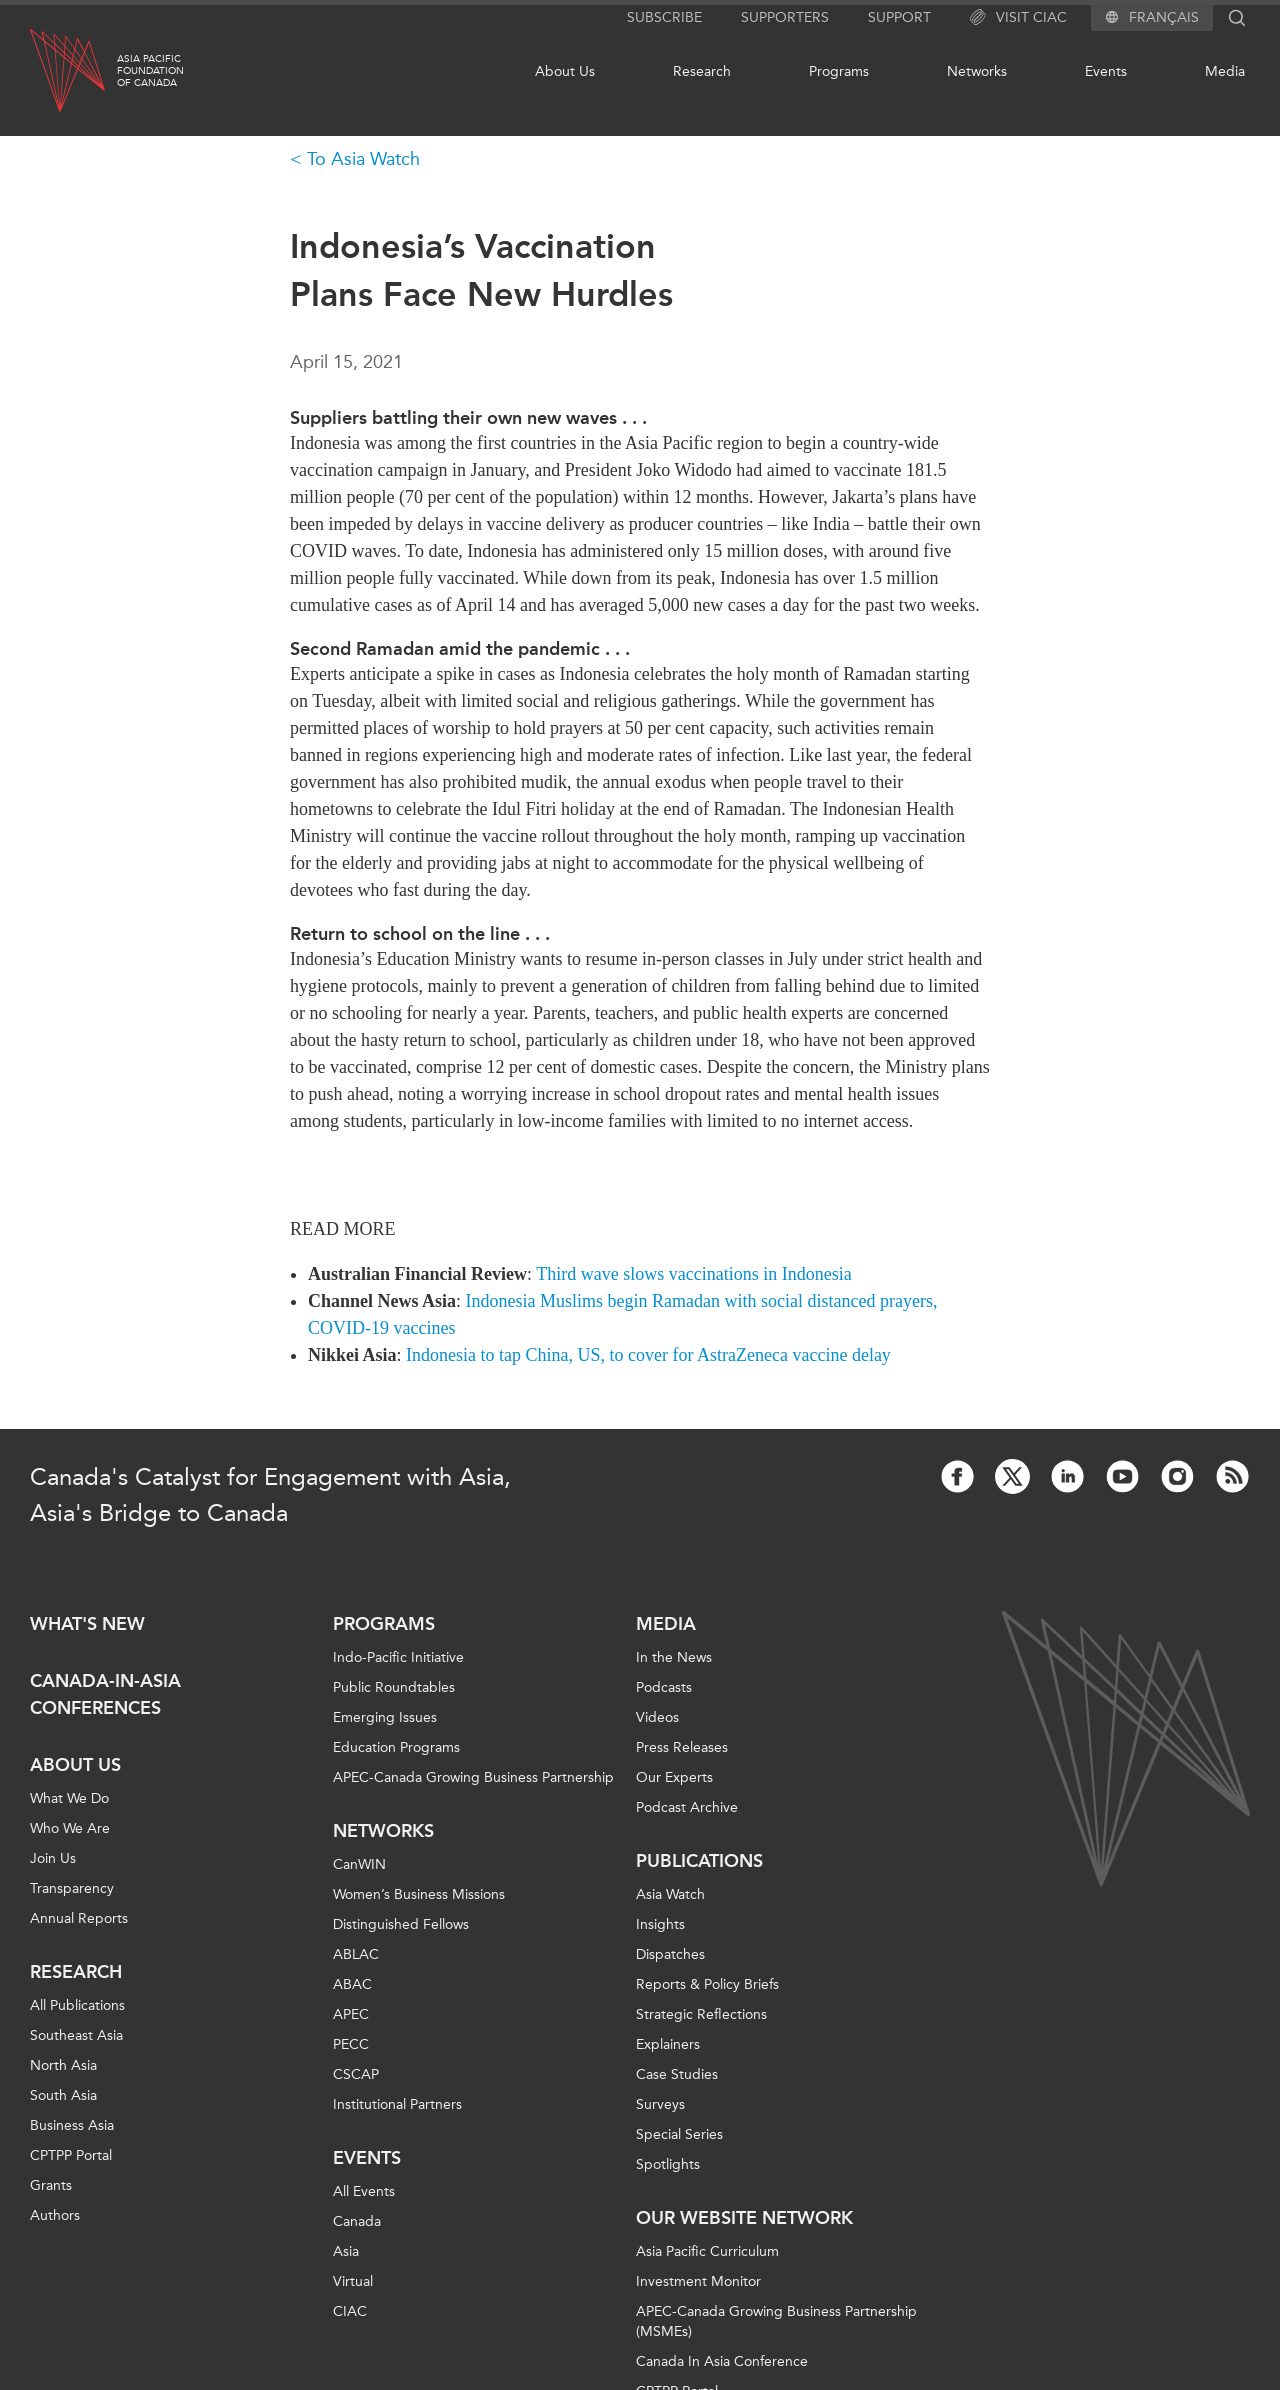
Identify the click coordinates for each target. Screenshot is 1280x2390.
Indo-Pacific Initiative (398, 1657)
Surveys (660, 2104)
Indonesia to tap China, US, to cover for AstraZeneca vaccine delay (648, 1355)
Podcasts (664, 1687)
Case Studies (677, 2074)
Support (899, 17)
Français (1164, 18)
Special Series (679, 2134)
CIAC (350, 2311)
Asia (346, 2251)
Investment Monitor (698, 2281)
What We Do (69, 1798)
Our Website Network (744, 2218)
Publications (699, 1861)
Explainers (668, 2044)
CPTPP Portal (71, 2155)
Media (1225, 71)
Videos (657, 1717)
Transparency (72, 1888)
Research (702, 71)
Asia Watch (670, 1894)
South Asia (63, 2095)
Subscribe (664, 17)
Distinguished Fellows (401, 1924)
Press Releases (682, 1747)
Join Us (53, 1858)
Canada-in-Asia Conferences (105, 1694)
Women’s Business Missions (419, 1894)
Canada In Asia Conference (722, 2361)
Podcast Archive (687, 1807)
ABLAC (356, 1954)
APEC (351, 2014)
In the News (674, 1657)
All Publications (77, 2005)
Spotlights (668, 2164)
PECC (351, 2044)
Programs (839, 71)
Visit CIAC (1018, 18)
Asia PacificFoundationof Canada (150, 71)
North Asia (63, 2065)
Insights (660, 1924)
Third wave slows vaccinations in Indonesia (693, 1274)
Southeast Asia (76, 2035)
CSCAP (356, 2074)
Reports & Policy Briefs (707, 1984)
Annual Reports (79, 1918)
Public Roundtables (394, 1687)
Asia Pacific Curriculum (707, 2251)
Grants (51, 2185)
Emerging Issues (385, 1717)
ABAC (352, 1984)
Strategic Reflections (701, 2014)
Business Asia (72, 2125)
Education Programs (396, 1747)
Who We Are (70, 1828)
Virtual (353, 2281)
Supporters (785, 17)
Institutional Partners (397, 2104)
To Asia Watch (363, 159)
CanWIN (359, 1864)
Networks (977, 71)
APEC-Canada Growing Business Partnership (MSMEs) (776, 2321)
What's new (87, 1624)
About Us (565, 71)
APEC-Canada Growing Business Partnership (473, 1777)
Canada (357, 2221)
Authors (55, 2215)
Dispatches (670, 1954)
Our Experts (674, 1777)
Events (1106, 71)
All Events (364, 2191)
